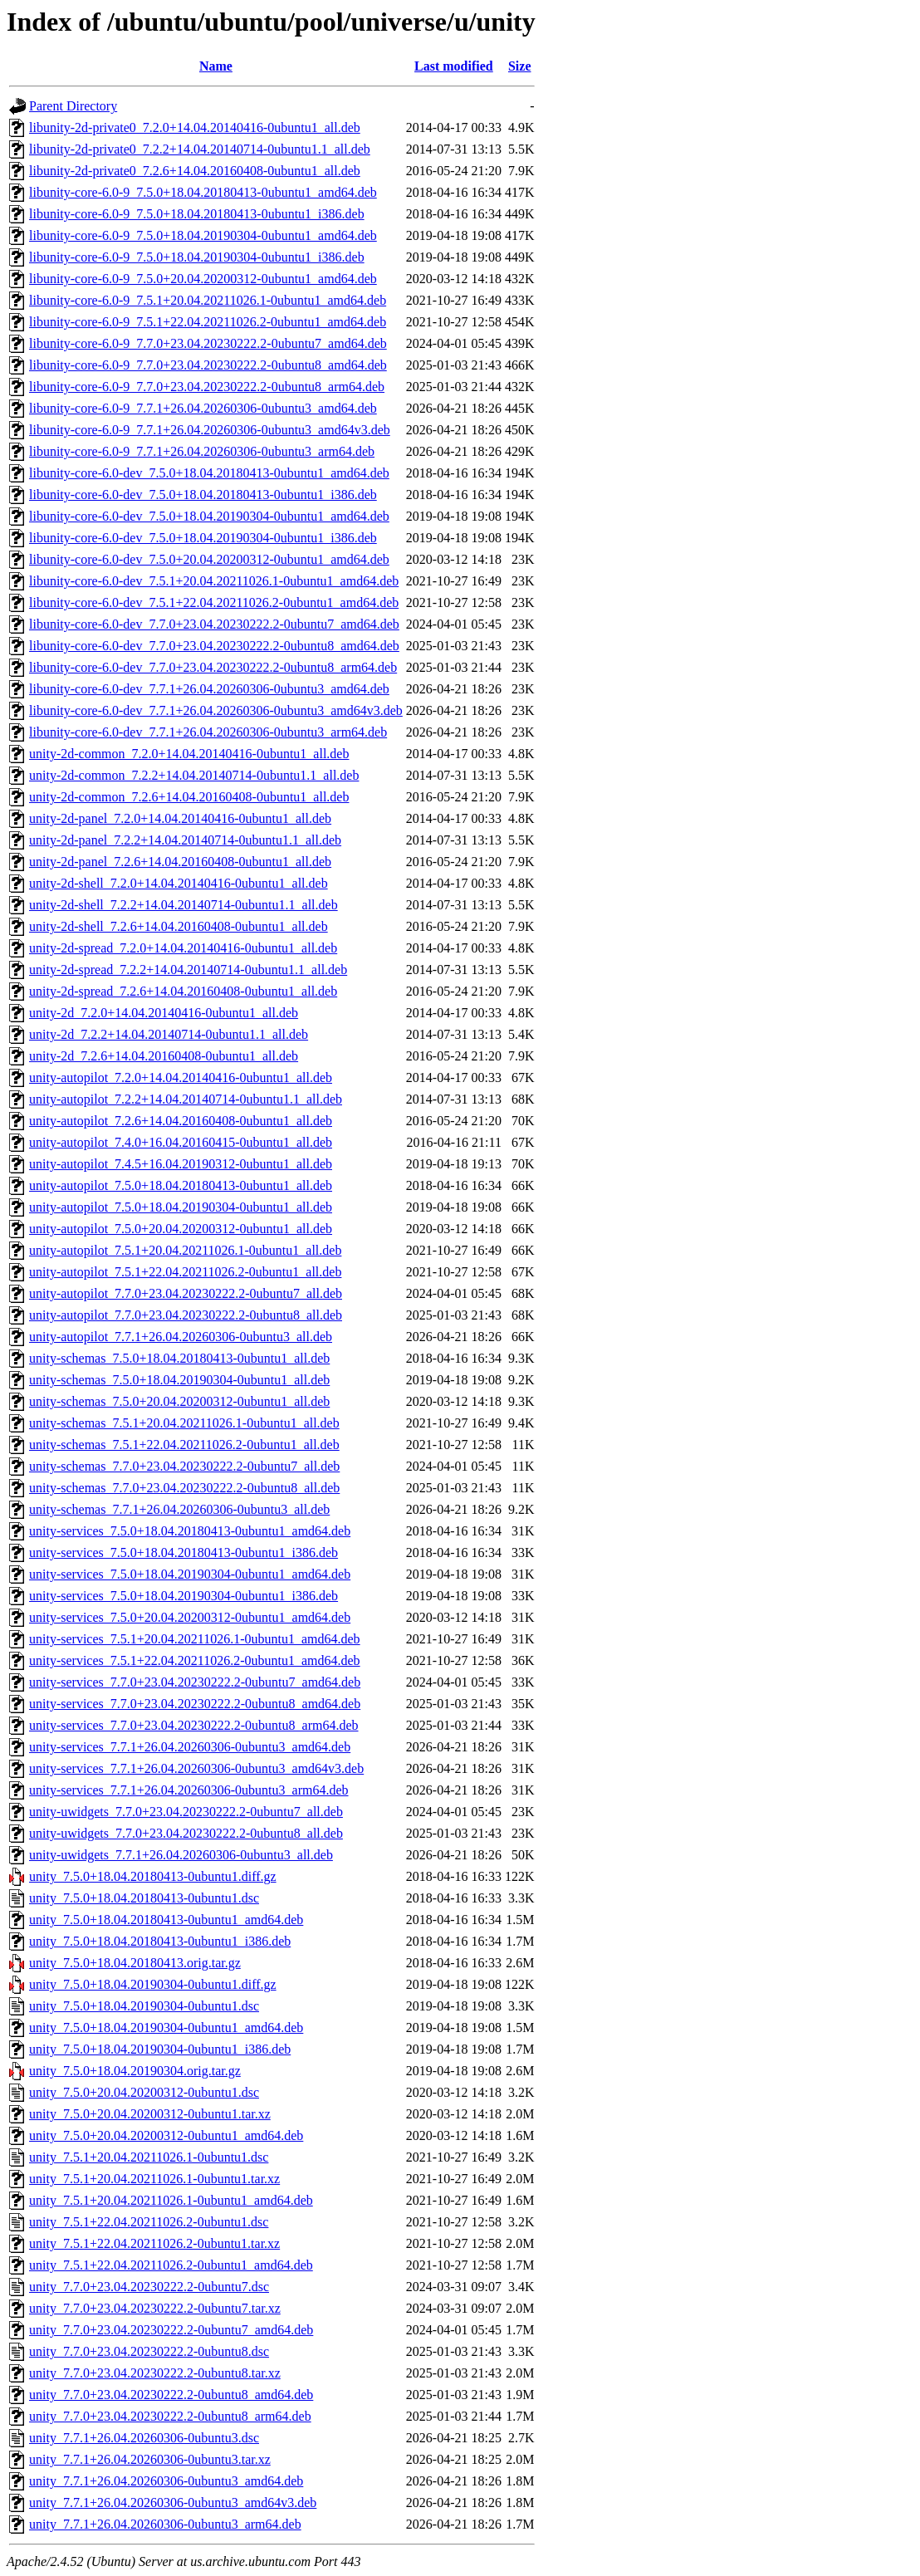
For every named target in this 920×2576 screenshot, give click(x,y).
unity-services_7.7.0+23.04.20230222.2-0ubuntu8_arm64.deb (194, 1725)
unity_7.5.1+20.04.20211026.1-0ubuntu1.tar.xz (154, 2179)
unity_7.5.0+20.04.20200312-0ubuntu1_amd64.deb (166, 2135)
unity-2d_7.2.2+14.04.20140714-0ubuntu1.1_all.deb (168, 1034)
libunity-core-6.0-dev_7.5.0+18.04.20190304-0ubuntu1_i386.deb (203, 538)
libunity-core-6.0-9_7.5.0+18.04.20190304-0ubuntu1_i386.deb (197, 257)
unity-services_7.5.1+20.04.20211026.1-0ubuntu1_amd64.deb (194, 1639)
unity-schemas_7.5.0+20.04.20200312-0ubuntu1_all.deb (179, 1401)
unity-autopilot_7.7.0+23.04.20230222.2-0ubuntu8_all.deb (185, 1315)
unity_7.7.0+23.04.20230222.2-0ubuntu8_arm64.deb (170, 2416)
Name (215, 66)
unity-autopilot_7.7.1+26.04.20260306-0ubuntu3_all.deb (180, 1337)
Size (519, 66)
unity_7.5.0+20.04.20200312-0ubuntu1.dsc (144, 2092)
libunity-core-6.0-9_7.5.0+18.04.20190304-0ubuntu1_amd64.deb (203, 235)
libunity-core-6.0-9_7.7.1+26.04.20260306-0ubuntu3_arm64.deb (201, 451)
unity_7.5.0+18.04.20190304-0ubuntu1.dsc (144, 2006)
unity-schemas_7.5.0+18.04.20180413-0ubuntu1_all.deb (179, 1358)
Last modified (453, 66)
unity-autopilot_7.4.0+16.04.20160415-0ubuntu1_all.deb (180, 1142)
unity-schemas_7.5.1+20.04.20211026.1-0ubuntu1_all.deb (184, 1423)
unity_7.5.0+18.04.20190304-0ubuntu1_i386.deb (160, 2049)
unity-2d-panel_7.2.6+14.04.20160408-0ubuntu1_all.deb (180, 862)
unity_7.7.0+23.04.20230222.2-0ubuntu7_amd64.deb (171, 2330)
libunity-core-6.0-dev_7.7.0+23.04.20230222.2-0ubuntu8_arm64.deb (213, 667)
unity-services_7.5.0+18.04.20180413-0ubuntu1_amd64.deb (189, 1531)
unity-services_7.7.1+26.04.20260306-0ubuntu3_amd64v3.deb (196, 1768)
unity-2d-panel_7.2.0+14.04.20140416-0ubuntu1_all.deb (180, 818)
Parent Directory (73, 106)
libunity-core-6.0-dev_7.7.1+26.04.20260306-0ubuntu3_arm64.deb (208, 732)
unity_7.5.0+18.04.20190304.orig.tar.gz (135, 2071)
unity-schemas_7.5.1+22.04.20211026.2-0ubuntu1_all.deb (184, 1444)
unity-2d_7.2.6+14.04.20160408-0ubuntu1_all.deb (163, 1056)
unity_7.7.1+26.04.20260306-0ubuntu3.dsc (144, 2438)
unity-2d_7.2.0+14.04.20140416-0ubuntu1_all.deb (163, 1013)
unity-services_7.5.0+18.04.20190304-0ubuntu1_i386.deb (183, 1596)
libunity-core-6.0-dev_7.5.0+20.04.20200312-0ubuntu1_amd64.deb (209, 559)
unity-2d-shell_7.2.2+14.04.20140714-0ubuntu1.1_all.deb (183, 905)
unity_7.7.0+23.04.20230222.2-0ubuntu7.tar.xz (155, 2308)
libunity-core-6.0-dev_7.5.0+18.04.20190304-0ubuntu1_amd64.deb (209, 516)
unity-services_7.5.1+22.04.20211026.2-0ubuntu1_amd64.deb (194, 1660)
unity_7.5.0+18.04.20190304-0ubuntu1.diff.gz (152, 1984)
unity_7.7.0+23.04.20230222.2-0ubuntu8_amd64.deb (171, 2394)
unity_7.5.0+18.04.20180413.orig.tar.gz (135, 1963)
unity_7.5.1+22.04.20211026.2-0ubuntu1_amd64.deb (171, 2265)
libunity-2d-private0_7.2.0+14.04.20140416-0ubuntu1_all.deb (194, 127)
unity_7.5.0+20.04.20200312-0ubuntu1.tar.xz (150, 2114)
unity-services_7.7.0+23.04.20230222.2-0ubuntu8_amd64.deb (194, 1704)
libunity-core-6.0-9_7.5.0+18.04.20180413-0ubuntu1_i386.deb (197, 214)
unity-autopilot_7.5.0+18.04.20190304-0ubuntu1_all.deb (180, 1207)
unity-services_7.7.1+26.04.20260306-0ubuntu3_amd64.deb (189, 1747)
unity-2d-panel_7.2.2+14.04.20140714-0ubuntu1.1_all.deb (185, 840)
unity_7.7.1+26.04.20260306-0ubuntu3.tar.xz (150, 2459)
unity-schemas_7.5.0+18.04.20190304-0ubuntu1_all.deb (179, 1380)
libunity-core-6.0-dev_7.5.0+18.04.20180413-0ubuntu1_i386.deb (203, 494)
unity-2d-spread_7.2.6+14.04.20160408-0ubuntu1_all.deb (183, 991)
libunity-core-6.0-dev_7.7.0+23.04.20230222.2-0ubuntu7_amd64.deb (214, 624)
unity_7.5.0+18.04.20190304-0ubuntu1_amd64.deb (166, 2027)
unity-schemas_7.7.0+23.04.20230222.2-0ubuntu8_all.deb (184, 1488)
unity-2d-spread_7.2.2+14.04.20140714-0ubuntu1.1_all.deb (188, 969)
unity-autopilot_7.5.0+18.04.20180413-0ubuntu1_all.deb (180, 1185)
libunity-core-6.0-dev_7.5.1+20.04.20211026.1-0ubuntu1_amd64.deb (214, 581)
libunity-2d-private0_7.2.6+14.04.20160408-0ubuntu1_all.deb (194, 171)
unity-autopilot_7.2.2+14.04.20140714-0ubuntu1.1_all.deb (185, 1099)
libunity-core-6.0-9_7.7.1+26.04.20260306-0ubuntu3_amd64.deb (203, 408)
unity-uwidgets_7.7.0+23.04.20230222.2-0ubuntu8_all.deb (186, 1833)
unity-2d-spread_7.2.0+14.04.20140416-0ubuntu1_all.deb (183, 948)
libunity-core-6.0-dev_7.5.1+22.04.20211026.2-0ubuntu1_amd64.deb (214, 602)
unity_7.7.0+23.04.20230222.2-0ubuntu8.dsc (149, 2351)
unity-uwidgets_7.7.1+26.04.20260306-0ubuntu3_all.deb (181, 1855)
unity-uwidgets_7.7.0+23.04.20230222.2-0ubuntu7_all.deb (186, 1812)
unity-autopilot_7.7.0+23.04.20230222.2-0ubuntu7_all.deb (185, 1293)
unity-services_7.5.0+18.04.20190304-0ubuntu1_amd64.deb (189, 1574)
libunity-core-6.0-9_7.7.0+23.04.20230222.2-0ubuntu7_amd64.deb (208, 343)
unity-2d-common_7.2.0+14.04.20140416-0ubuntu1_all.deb (189, 754)
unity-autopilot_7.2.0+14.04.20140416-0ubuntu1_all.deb (180, 1077)
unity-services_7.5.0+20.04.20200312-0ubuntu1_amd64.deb (189, 1617)
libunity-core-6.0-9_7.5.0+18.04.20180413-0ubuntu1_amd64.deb (203, 192)
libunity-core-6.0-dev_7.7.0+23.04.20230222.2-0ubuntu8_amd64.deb (214, 646)
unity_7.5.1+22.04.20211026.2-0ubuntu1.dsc (148, 2222)
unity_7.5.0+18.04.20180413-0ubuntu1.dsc (144, 1898)
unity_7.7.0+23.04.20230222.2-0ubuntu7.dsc (149, 2287)
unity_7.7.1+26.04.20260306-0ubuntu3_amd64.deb (166, 2481)
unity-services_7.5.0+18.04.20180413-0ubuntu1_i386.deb (183, 1552)
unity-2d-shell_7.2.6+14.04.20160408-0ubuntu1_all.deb (178, 926)
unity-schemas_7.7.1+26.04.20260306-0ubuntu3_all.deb (179, 1509)
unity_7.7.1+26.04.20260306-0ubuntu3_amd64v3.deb (172, 2502)
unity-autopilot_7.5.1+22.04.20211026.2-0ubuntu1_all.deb (185, 1272)
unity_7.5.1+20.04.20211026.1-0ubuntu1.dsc (148, 2157)
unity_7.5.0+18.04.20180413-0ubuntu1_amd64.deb (166, 1919)
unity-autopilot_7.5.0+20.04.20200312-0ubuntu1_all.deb (180, 1229)
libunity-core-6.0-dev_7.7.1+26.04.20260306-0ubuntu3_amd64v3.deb (216, 710)
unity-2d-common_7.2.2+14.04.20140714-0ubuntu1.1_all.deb (194, 775)
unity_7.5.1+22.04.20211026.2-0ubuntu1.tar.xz (154, 2243)
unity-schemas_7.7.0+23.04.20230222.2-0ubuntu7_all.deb (184, 1466)
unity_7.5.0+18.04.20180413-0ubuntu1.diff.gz (152, 1876)
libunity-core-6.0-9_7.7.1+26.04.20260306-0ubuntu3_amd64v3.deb (209, 430)
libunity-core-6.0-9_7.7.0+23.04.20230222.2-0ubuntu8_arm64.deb (206, 387)
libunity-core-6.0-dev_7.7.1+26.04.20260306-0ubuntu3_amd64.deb (209, 689)
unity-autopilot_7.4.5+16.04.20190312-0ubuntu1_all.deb (180, 1164)
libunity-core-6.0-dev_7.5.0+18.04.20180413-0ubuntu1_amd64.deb (209, 473)
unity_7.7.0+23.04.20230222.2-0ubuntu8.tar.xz (155, 2373)
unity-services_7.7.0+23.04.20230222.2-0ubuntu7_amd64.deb (194, 1682)
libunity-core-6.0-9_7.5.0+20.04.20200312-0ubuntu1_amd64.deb (203, 279)
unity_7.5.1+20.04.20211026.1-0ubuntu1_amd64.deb (171, 2200)
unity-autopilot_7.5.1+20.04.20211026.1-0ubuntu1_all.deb (185, 1250)
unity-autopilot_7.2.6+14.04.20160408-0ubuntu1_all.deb (180, 1121)
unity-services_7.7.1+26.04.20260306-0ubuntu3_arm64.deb (189, 1790)
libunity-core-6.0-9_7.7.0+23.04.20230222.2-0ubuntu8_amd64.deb (208, 365)
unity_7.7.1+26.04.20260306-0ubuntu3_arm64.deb (165, 2524)
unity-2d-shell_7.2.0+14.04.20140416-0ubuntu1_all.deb (178, 883)
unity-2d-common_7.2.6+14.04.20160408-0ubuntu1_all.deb (189, 797)
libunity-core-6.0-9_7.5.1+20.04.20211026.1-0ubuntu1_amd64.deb (207, 300)
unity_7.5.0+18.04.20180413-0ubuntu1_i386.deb (160, 1941)
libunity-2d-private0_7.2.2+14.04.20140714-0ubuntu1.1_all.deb (199, 149)
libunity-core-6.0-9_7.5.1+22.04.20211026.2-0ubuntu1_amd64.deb (207, 322)
